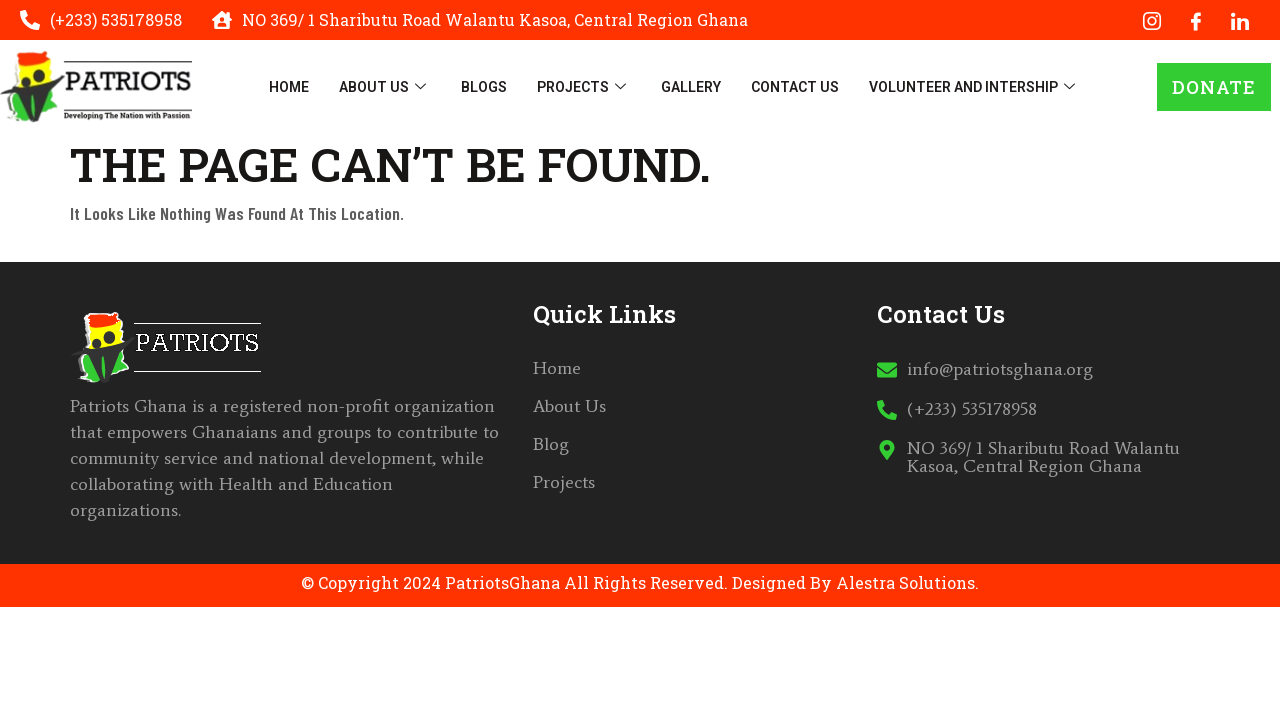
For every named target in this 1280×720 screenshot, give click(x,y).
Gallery (691, 87)
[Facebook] (1196, 20)
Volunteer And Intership (974, 87)
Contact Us (795, 87)
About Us (385, 87)
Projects (584, 87)
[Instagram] (1152, 20)
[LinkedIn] (1240, 20)
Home (289, 87)
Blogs (484, 87)
